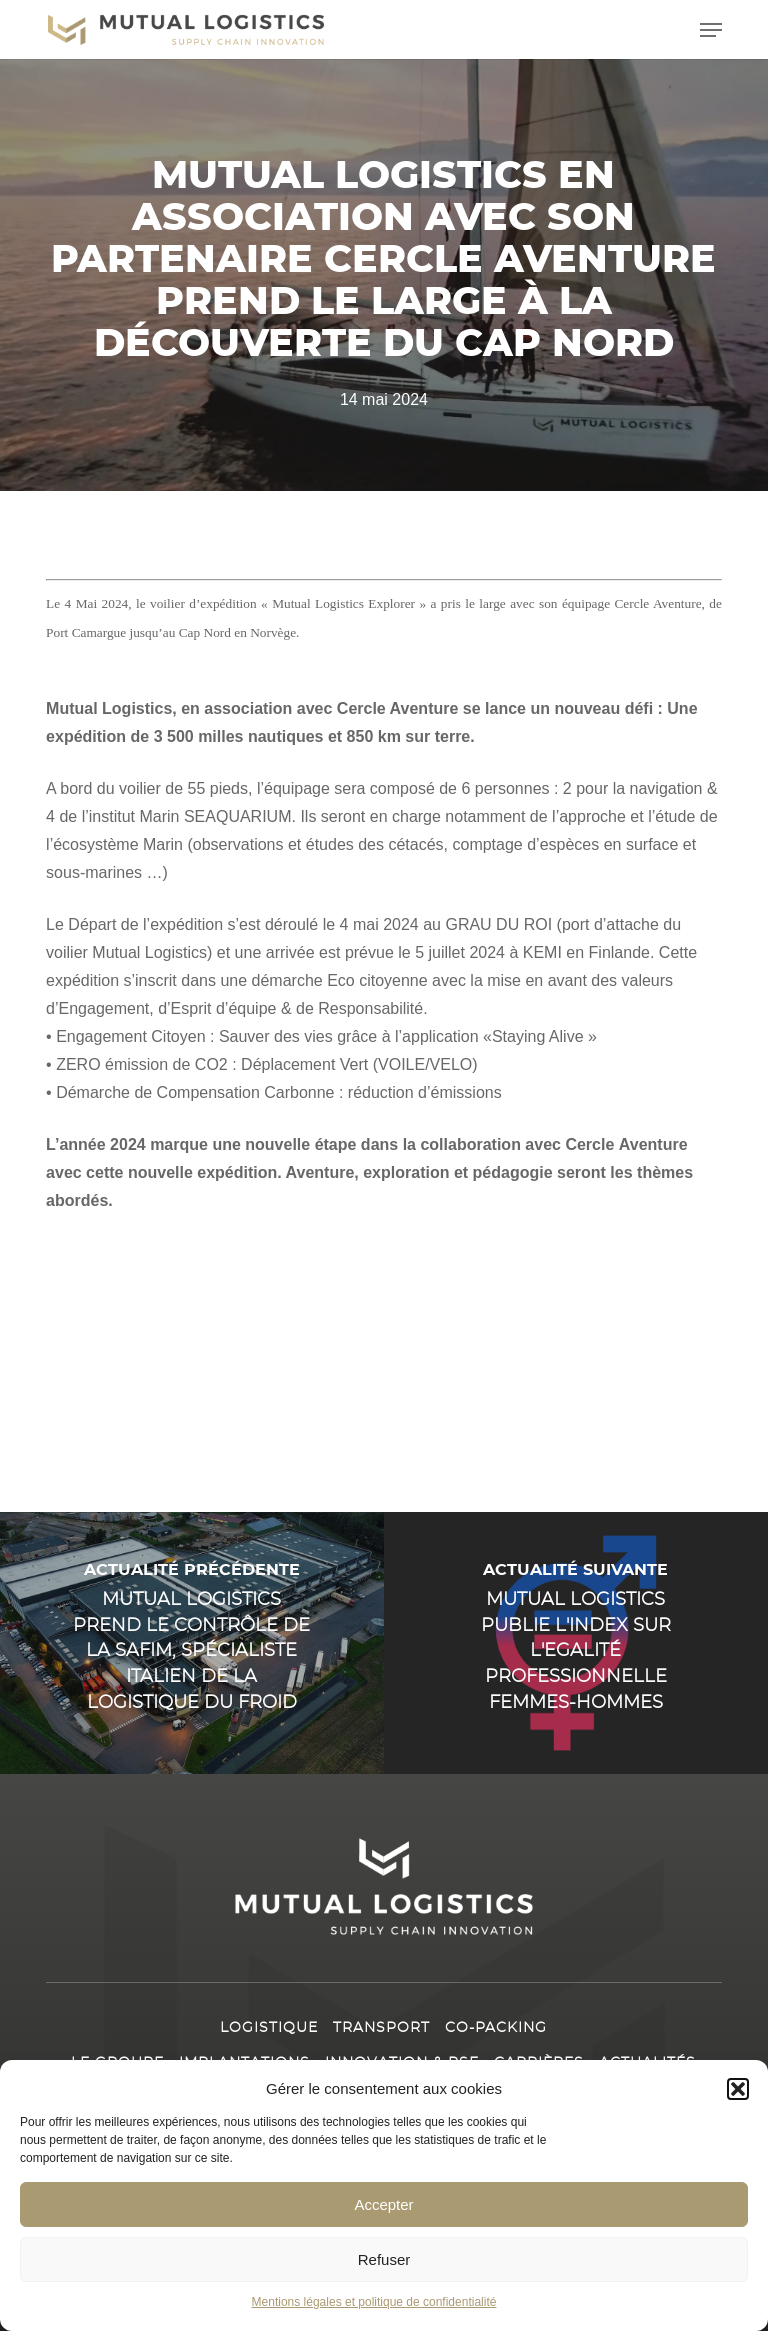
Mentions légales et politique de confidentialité (374, 2302)
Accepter (383, 2204)
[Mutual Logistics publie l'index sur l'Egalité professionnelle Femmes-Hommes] (576, 1643)
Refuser (384, 2259)
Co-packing (496, 2028)
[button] (738, 2089)
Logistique (269, 2028)
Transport (381, 2028)
